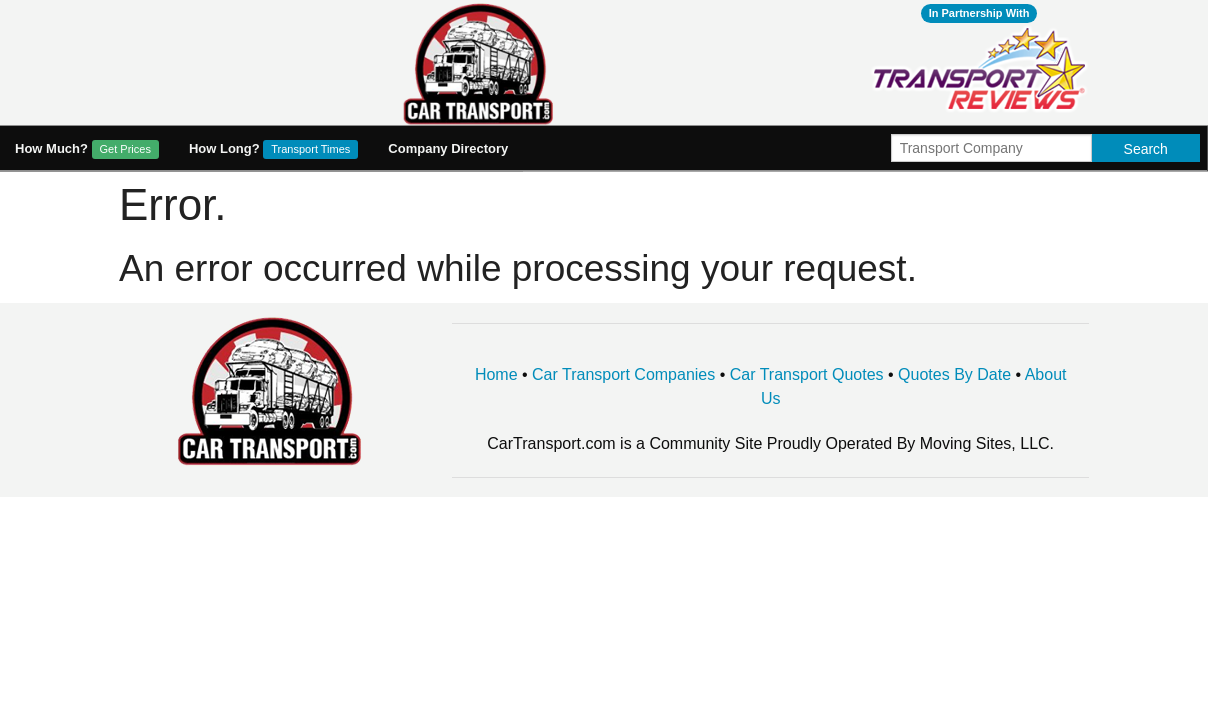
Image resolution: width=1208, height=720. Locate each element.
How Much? (87, 149)
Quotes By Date (954, 374)
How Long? (273, 149)
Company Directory (448, 148)
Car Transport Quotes (807, 374)
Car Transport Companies (623, 374)
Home (496, 374)
